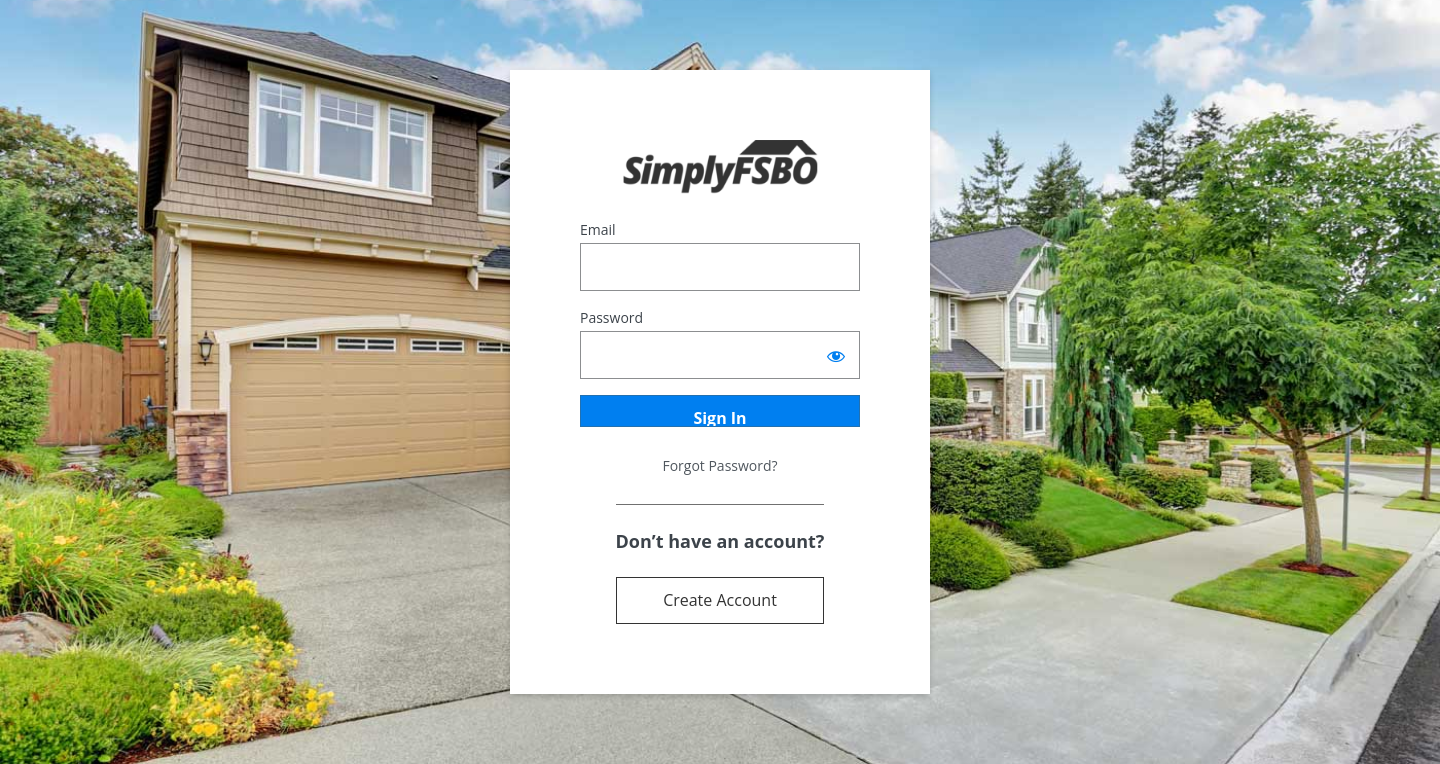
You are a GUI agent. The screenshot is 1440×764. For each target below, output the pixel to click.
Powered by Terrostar (720, 167)
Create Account (720, 600)
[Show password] (836, 355)
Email (598, 229)
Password (611, 317)
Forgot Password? (719, 465)
